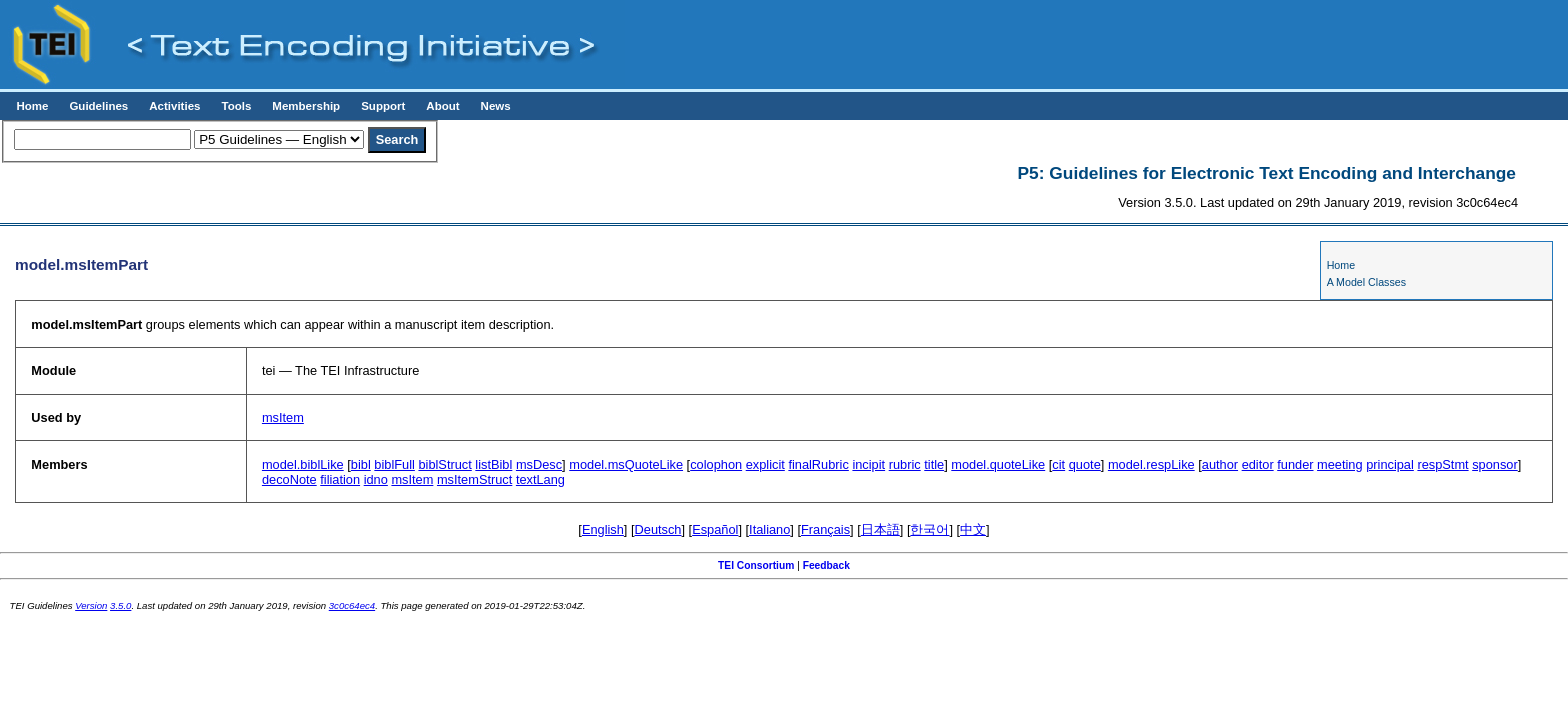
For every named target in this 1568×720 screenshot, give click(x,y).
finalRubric (818, 464)
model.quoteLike (998, 464)
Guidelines (98, 106)
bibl (361, 464)
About (442, 106)
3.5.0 (120, 605)
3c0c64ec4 (352, 605)
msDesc (539, 464)
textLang (540, 479)
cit (1058, 464)
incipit (868, 464)
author (1220, 464)
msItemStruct (474, 479)
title (934, 464)
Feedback (826, 565)
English (603, 529)
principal (1390, 464)
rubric (905, 464)
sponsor (1495, 464)
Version (91, 605)
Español (715, 529)
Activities (174, 106)
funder (1295, 464)
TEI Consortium (756, 565)
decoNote (289, 479)
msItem (283, 417)
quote (1085, 464)
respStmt (1442, 464)
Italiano (769, 529)
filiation (340, 479)
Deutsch (658, 529)
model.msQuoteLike (626, 464)
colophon (716, 464)
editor (1258, 464)
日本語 (880, 529)
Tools (236, 106)
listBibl (493, 464)
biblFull (394, 464)
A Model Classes (1366, 282)
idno (376, 479)
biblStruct (444, 464)
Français (825, 529)
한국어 (929, 529)
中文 (973, 529)
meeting (1340, 464)
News (496, 106)
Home (32, 106)
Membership (306, 106)
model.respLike (1151, 464)
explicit (765, 464)
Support (383, 106)
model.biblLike (303, 464)
